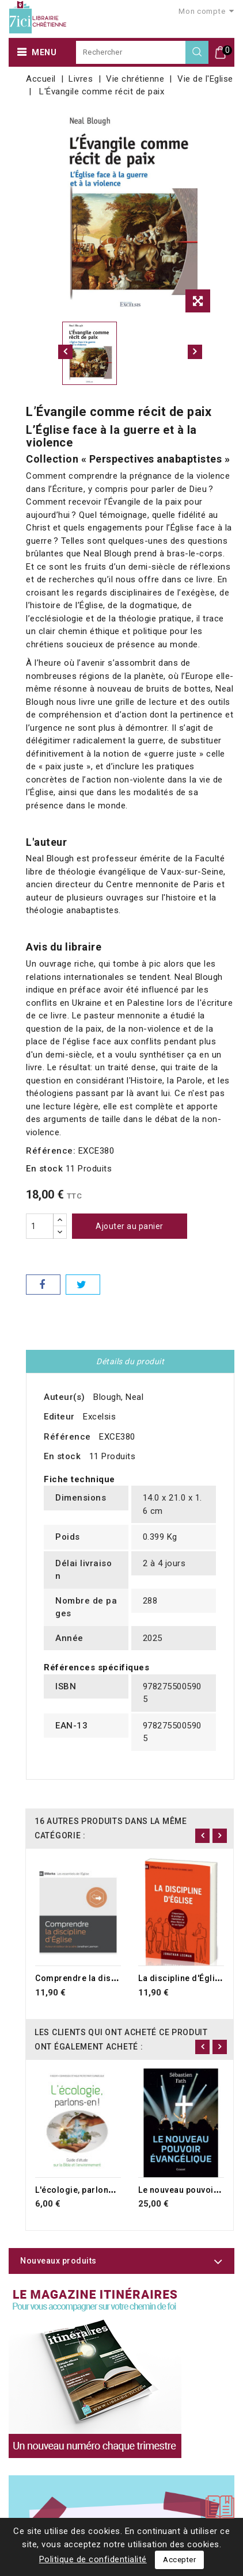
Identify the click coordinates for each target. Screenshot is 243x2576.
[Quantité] (40, 1226)
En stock (44, 1168)
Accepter (179, 2559)
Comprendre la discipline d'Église (104, 1978)
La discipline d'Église (181, 1978)
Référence (67, 1437)
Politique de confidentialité (93, 2559)
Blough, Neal (118, 1397)
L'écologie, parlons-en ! (83, 2190)
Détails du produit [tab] (130, 1361)
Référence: (50, 1151)
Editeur (59, 1416)
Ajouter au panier (130, 1226)
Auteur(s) (64, 1397)
